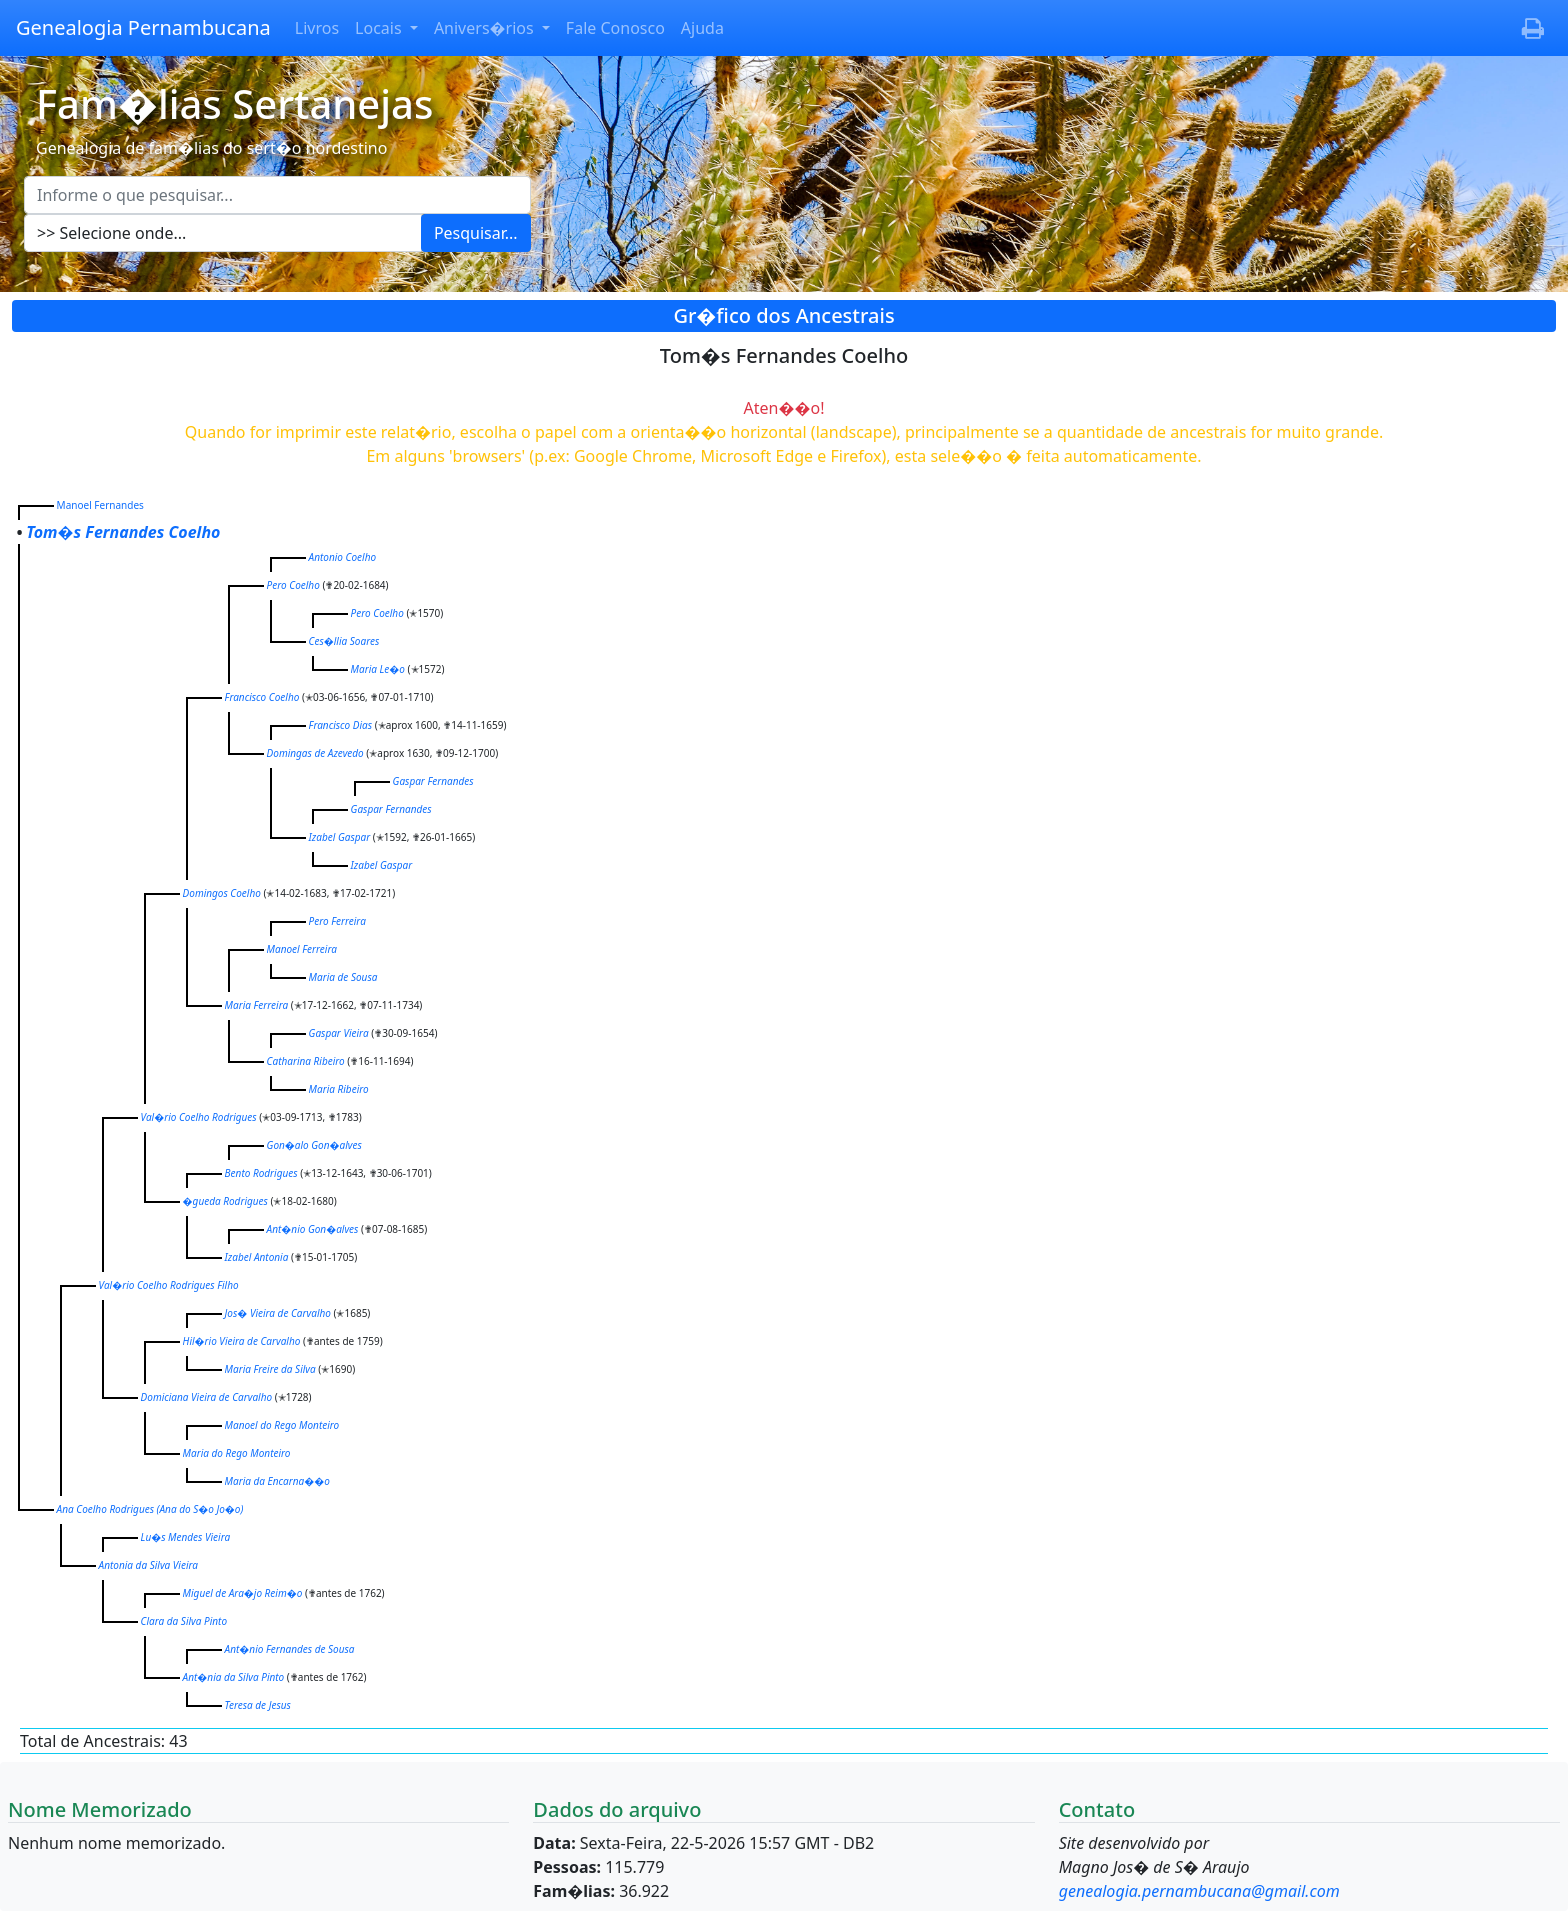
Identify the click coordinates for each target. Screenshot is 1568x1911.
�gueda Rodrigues (225, 1201)
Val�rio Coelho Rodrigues (199, 1117)
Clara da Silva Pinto (184, 1621)
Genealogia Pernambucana (143, 27)
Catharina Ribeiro (306, 1061)
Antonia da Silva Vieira (148, 1565)
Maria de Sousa (343, 977)
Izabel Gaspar (340, 837)
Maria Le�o (378, 669)
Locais (380, 28)
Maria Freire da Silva (270, 1369)
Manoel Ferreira (302, 949)
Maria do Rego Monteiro (237, 1453)
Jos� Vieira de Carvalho (278, 1313)
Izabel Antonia (257, 1257)
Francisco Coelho (262, 697)
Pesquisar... (476, 233)
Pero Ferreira (337, 921)
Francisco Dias (340, 725)
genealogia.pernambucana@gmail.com (1199, 1891)
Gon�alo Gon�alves (314, 1145)
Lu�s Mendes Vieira (186, 1537)
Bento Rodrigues (261, 1173)
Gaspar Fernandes (433, 781)
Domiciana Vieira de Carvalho (206, 1397)
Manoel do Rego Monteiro (282, 1425)
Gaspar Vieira (339, 1033)
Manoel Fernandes (100, 505)
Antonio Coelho (342, 557)
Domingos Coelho (222, 893)
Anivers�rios (486, 28)
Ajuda (702, 28)
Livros (317, 28)
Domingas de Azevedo (315, 753)
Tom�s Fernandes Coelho (123, 532)
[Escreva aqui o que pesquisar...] (277, 195)
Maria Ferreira (256, 1005)
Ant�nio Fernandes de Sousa (290, 1649)
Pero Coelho (293, 585)
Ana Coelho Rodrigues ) (150, 1509)
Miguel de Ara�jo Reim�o (243, 1593)
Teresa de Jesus (258, 1705)
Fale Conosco (615, 28)
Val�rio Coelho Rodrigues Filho (169, 1285)
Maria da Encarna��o (277, 1481)
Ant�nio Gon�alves (313, 1229)
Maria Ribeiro (339, 1089)
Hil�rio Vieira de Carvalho (242, 1341)
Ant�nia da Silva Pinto (234, 1677)
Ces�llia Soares (344, 641)
